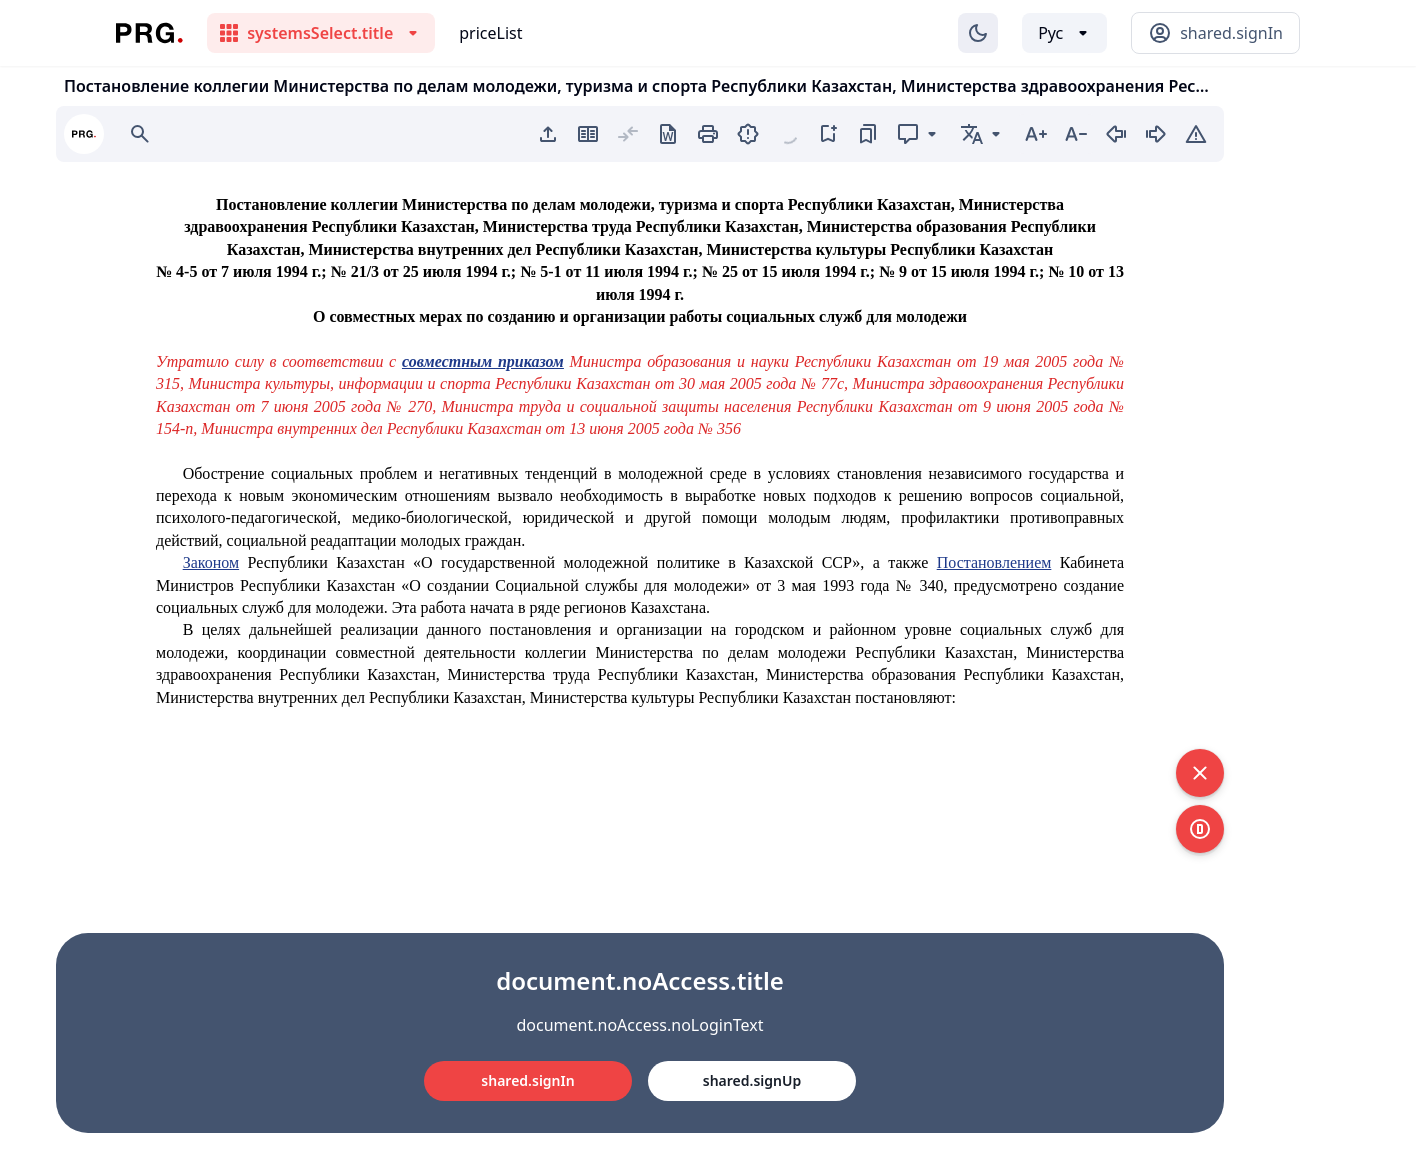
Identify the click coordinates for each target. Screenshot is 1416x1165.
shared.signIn (527, 1080)
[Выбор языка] (1064, 33)
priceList (490, 33)
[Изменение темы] (978, 33)
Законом (211, 562)
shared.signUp (752, 1080)
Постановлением (994, 562)
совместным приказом (483, 361)
